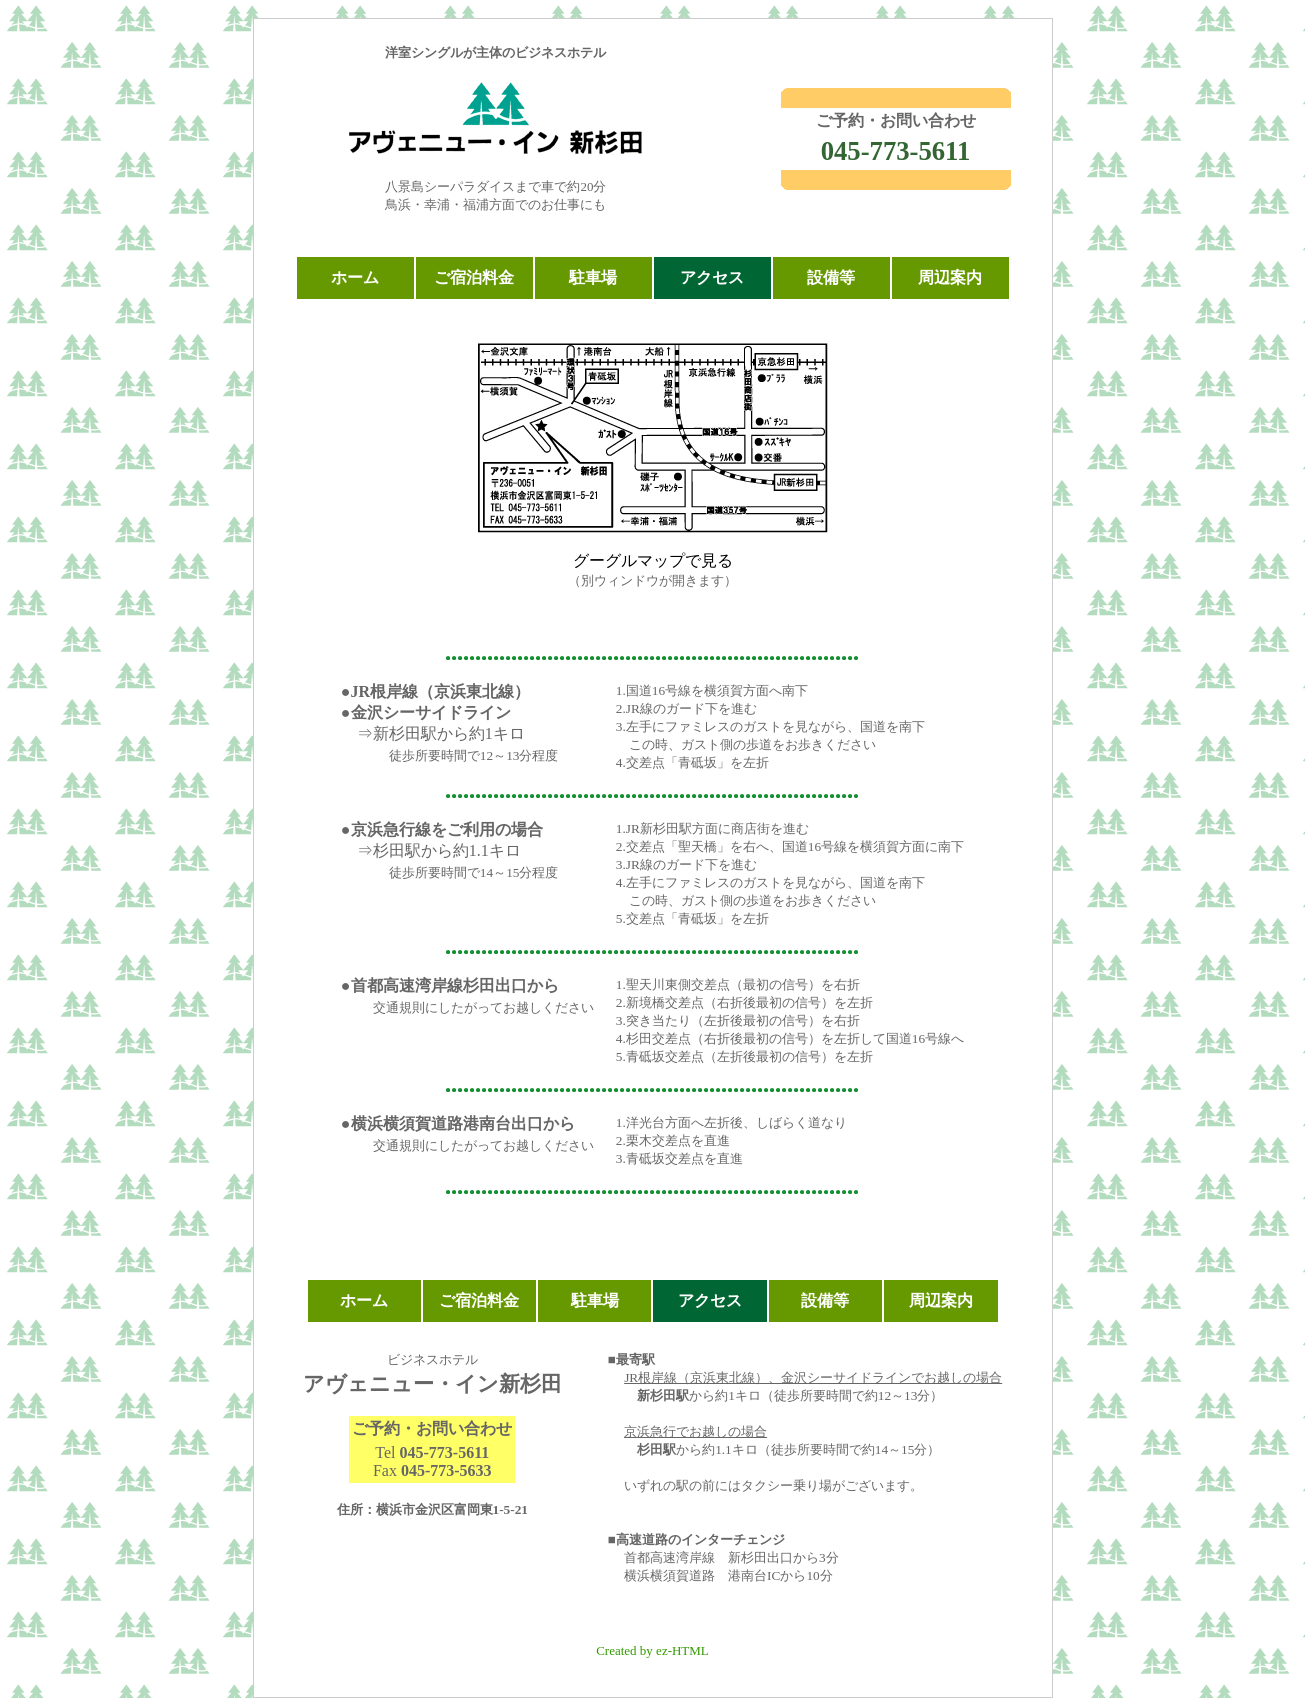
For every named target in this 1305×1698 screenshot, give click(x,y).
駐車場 (593, 277)
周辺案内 (950, 277)
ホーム (355, 277)
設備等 (831, 277)
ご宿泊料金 (474, 277)
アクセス (712, 277)
